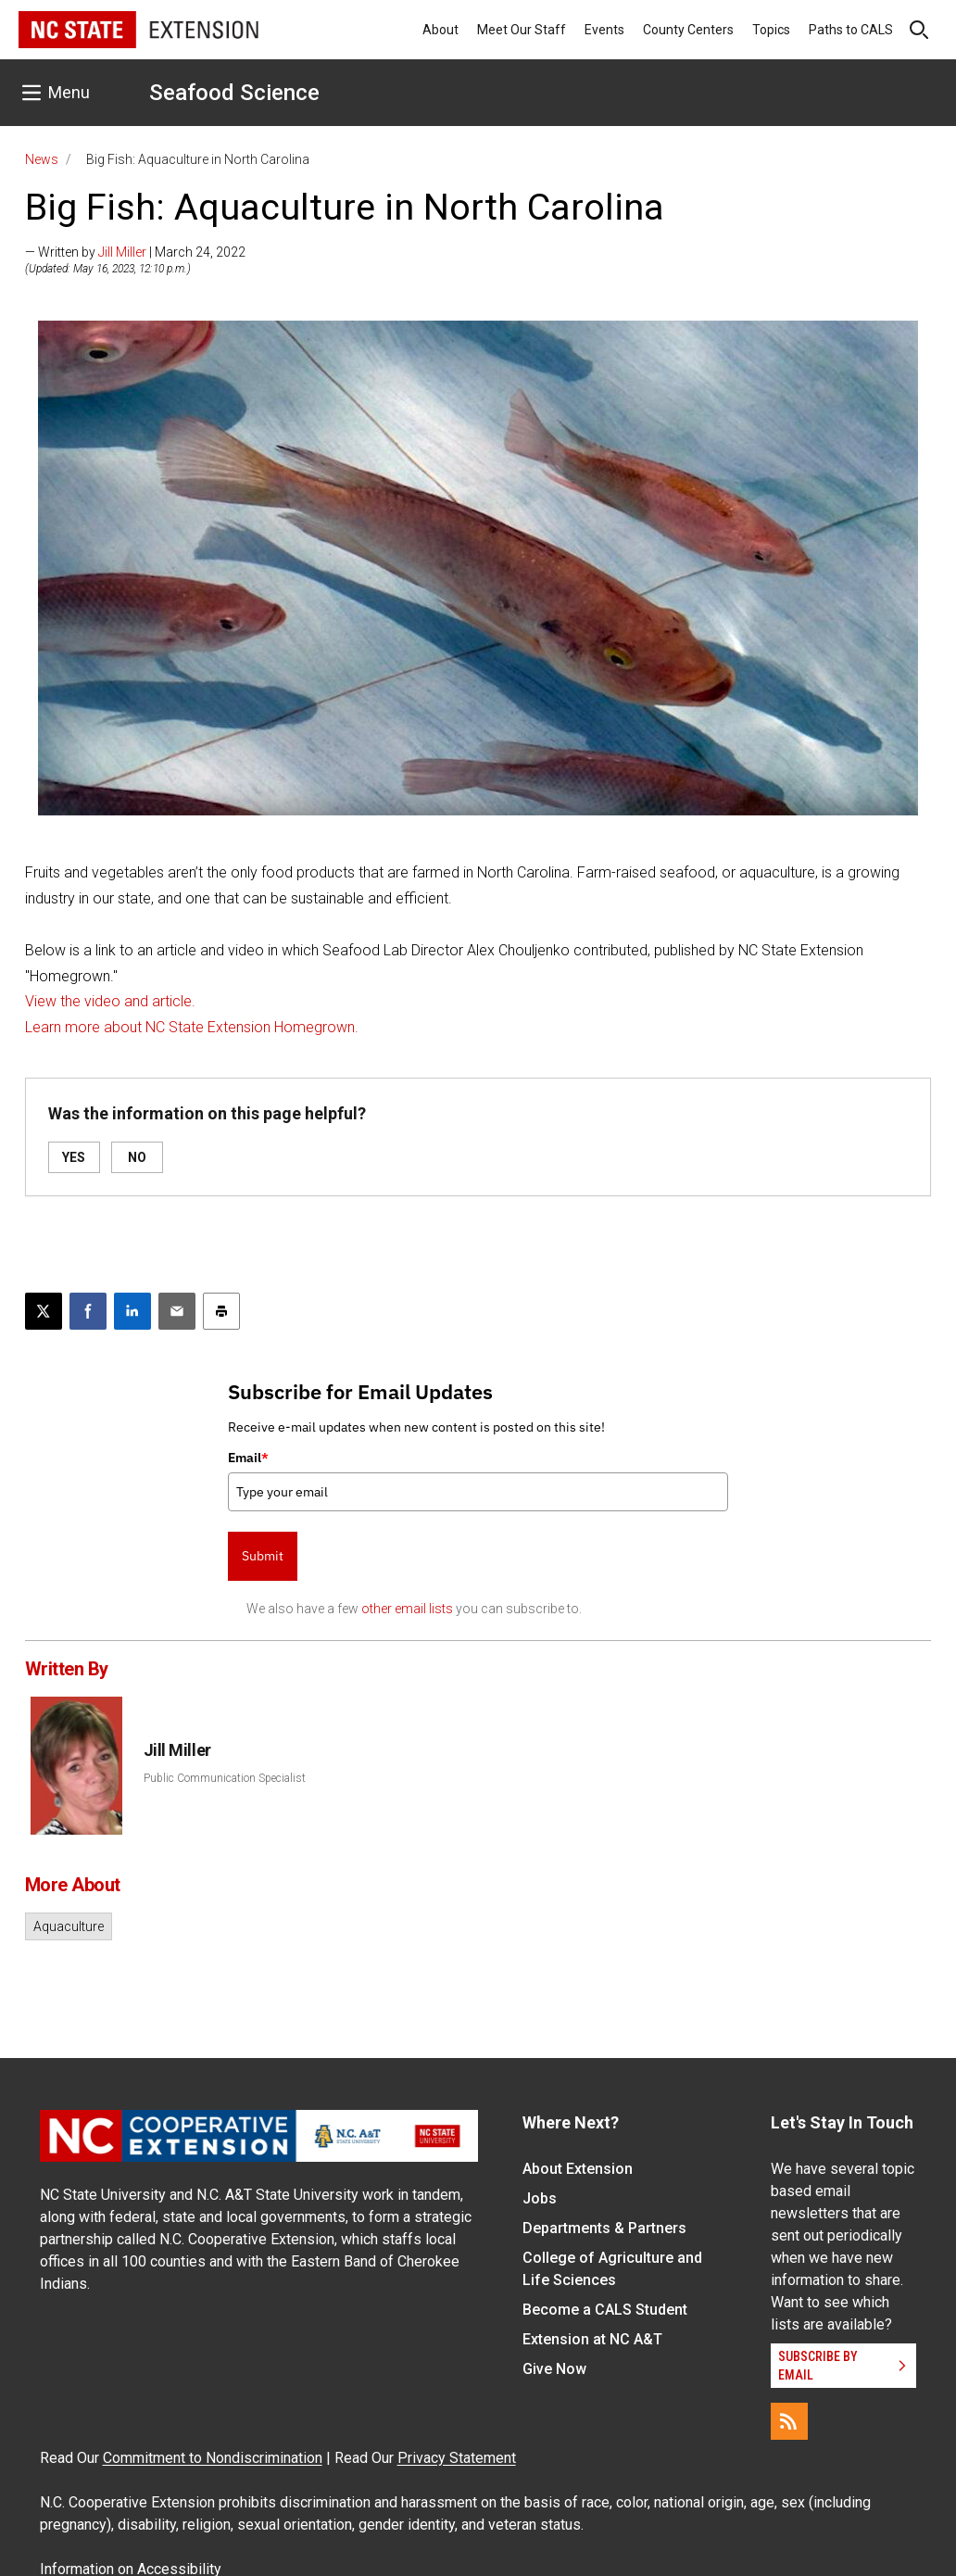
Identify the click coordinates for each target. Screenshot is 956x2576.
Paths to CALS (851, 29)
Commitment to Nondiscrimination (212, 2458)
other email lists (407, 1608)
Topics (771, 29)
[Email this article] (176, 1311)
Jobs (539, 2198)
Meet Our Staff (521, 29)
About (440, 29)
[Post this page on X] (43, 1311)
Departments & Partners (604, 2228)
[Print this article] (221, 1311)
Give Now (554, 2369)
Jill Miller (122, 252)
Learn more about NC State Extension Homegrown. (191, 1027)
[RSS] (789, 2421)
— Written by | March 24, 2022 (135, 252)
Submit (262, 1555)
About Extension (577, 2169)
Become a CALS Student (604, 2309)
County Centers (688, 29)
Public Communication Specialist (225, 1778)
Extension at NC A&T (592, 2339)
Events (604, 29)
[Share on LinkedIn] (132, 1311)
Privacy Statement (456, 2458)
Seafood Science (234, 93)
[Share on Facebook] (88, 1311)
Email (248, 1457)
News (41, 159)
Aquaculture (68, 1926)
